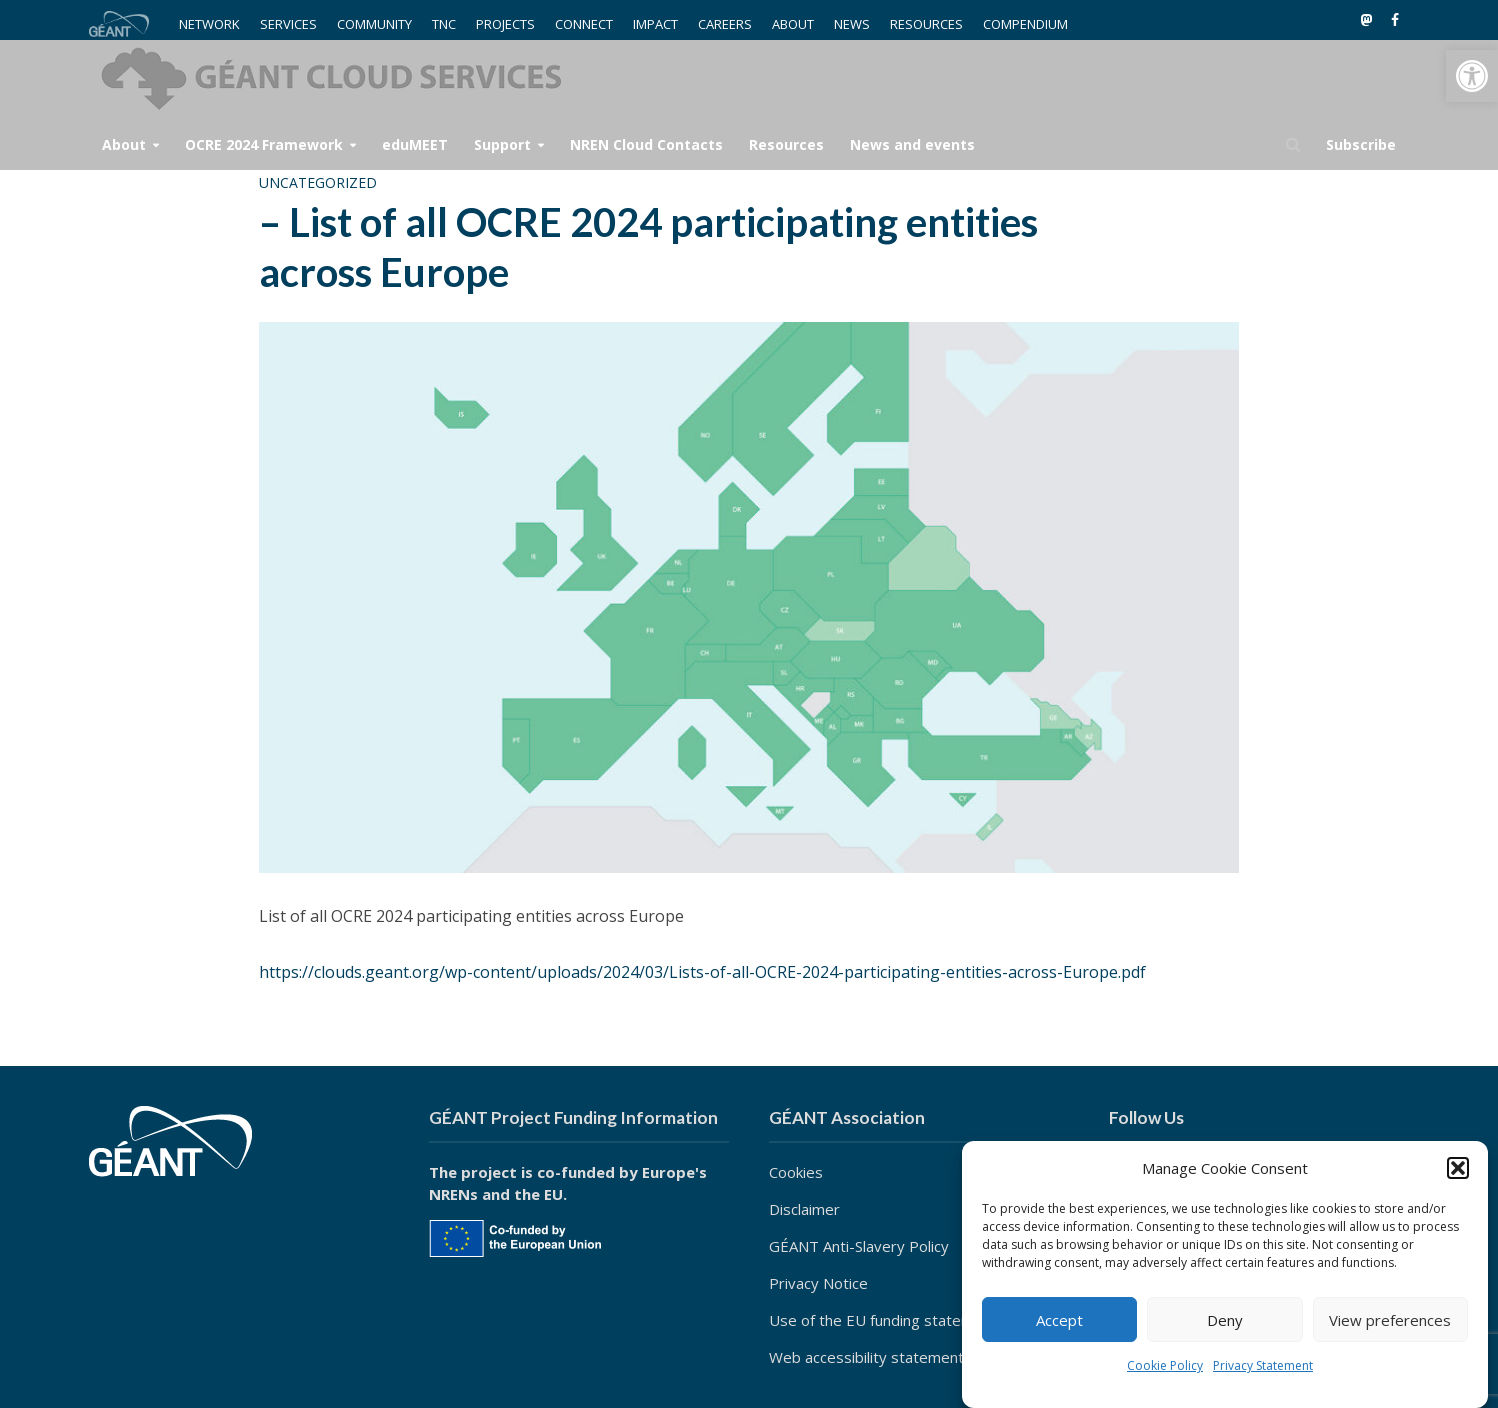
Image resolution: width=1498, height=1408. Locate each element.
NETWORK (209, 24)
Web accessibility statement (866, 1357)
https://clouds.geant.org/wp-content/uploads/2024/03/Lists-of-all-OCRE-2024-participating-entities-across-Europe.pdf (702, 972)
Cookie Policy (1165, 1365)
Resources (786, 144)
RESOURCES (926, 24)
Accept (1059, 1320)
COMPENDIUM (1025, 24)
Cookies (796, 1172)
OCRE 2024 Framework (264, 144)
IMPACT (655, 24)
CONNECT (584, 24)
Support (502, 144)
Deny (1225, 1320)
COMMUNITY (374, 24)
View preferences (1390, 1320)
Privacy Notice (818, 1283)
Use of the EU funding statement (883, 1320)
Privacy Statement (1263, 1365)
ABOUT (793, 24)
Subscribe (1361, 144)
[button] (1472, 76)
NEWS (852, 24)
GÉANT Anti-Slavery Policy (859, 1246)
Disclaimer (804, 1209)
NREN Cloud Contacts (646, 144)
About (124, 144)
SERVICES (288, 24)
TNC (444, 24)
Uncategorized (318, 182)
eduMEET (415, 144)
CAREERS (725, 24)
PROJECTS (505, 24)
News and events (912, 144)
